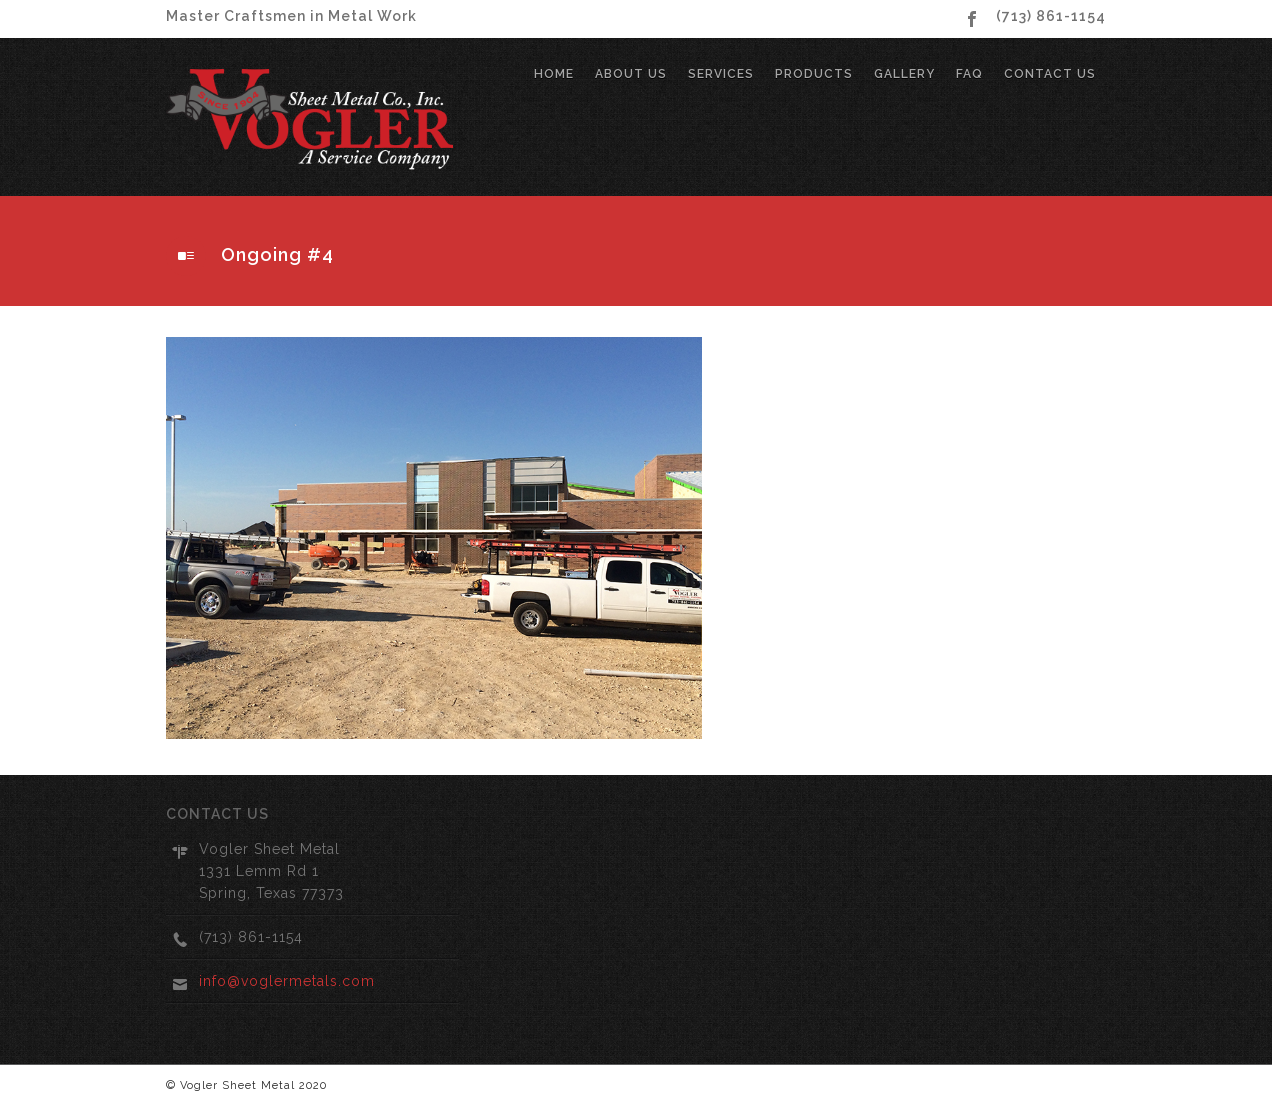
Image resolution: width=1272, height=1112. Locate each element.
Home (554, 74)
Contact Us (1050, 74)
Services (721, 74)
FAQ (969, 74)
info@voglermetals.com (287, 981)
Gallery (904, 74)
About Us (631, 74)
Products (814, 74)
